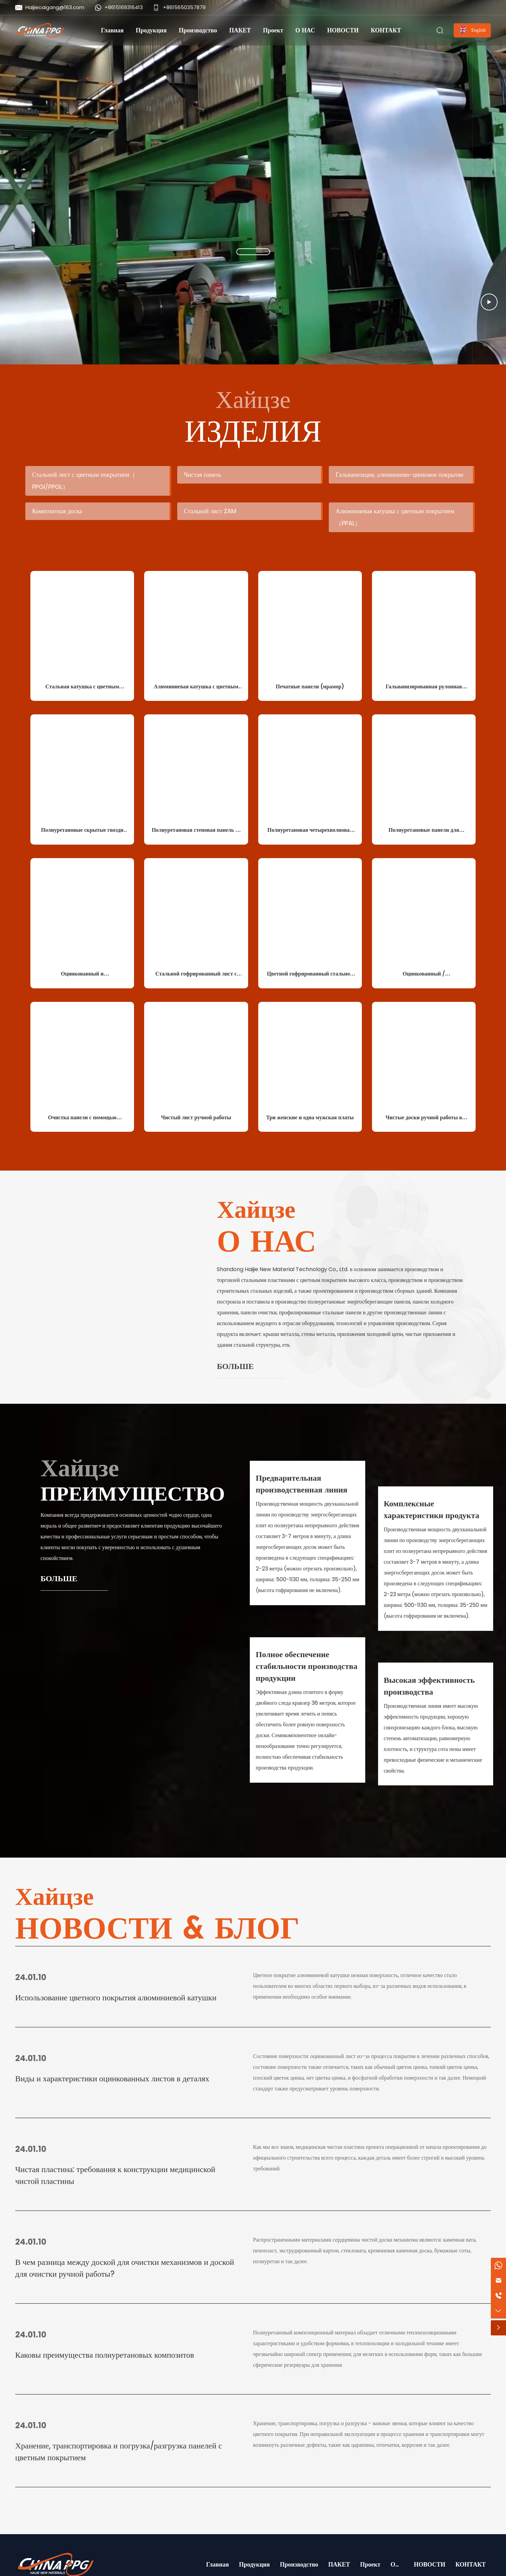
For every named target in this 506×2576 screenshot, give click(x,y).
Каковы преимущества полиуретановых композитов (104, 2354)
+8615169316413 (124, 7)
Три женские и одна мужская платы (309, 1117)
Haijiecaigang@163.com (54, 7)
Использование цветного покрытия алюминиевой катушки (115, 1997)
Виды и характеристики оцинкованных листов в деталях (112, 2078)
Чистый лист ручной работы (196, 1117)
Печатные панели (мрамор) (310, 686)
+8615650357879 (184, 7)
